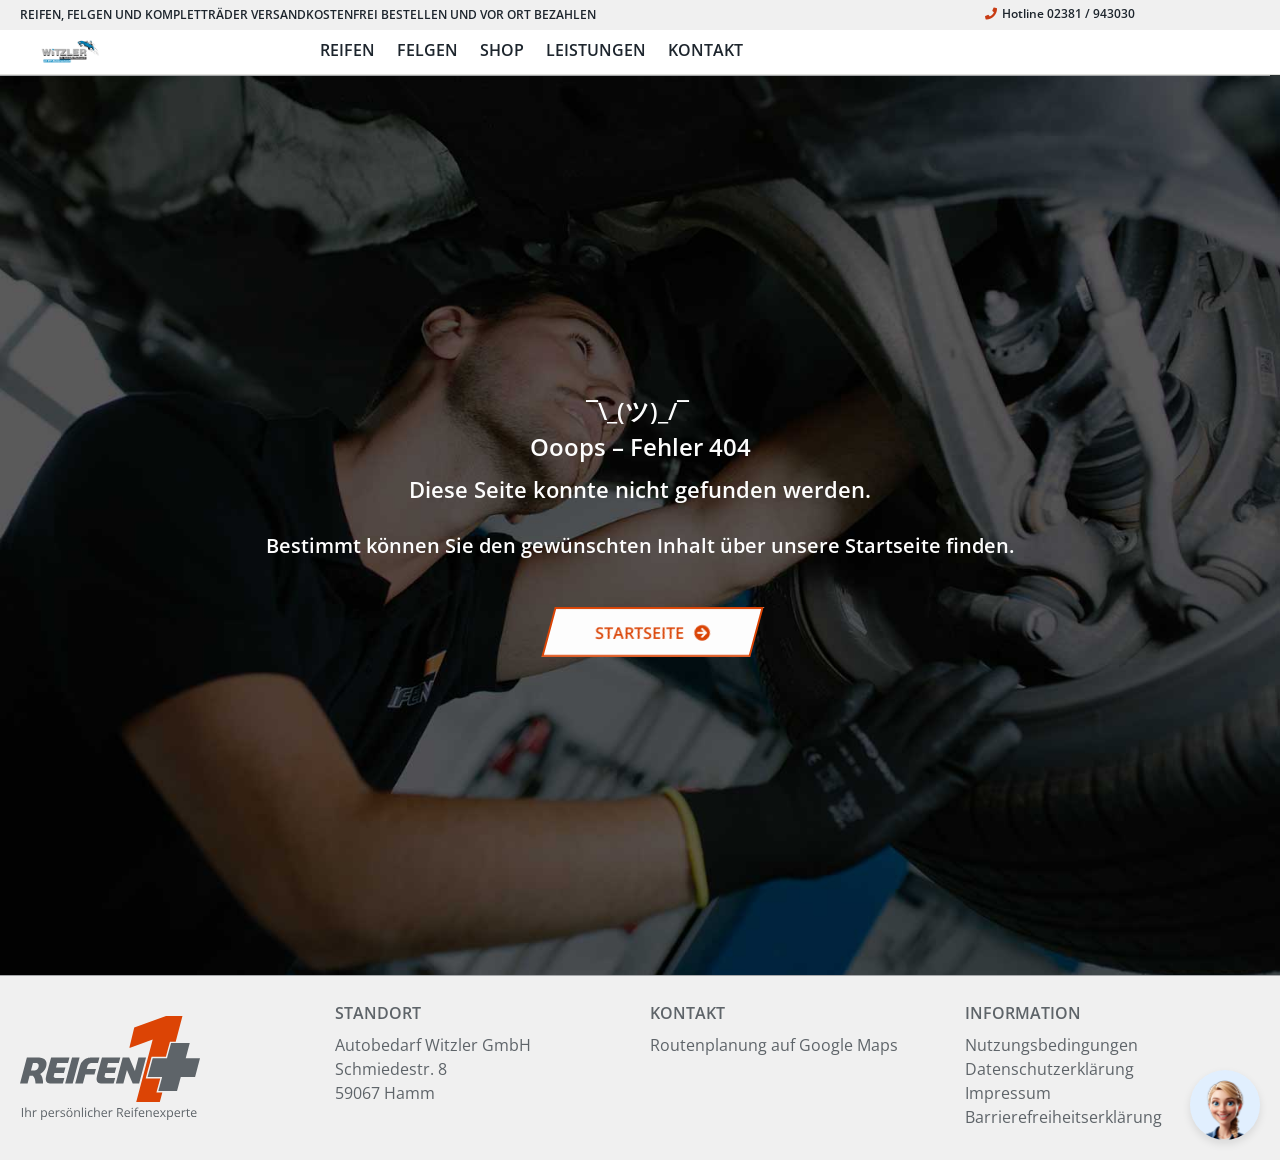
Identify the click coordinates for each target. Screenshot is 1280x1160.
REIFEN (347, 50)
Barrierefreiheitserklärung (1063, 1117)
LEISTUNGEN (596, 50)
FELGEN (427, 50)
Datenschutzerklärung (1049, 1069)
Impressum (1008, 1093)
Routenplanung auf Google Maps (774, 1045)
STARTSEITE (652, 633)
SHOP (502, 50)
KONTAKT (705, 50)
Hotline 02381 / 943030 (1060, 13)
